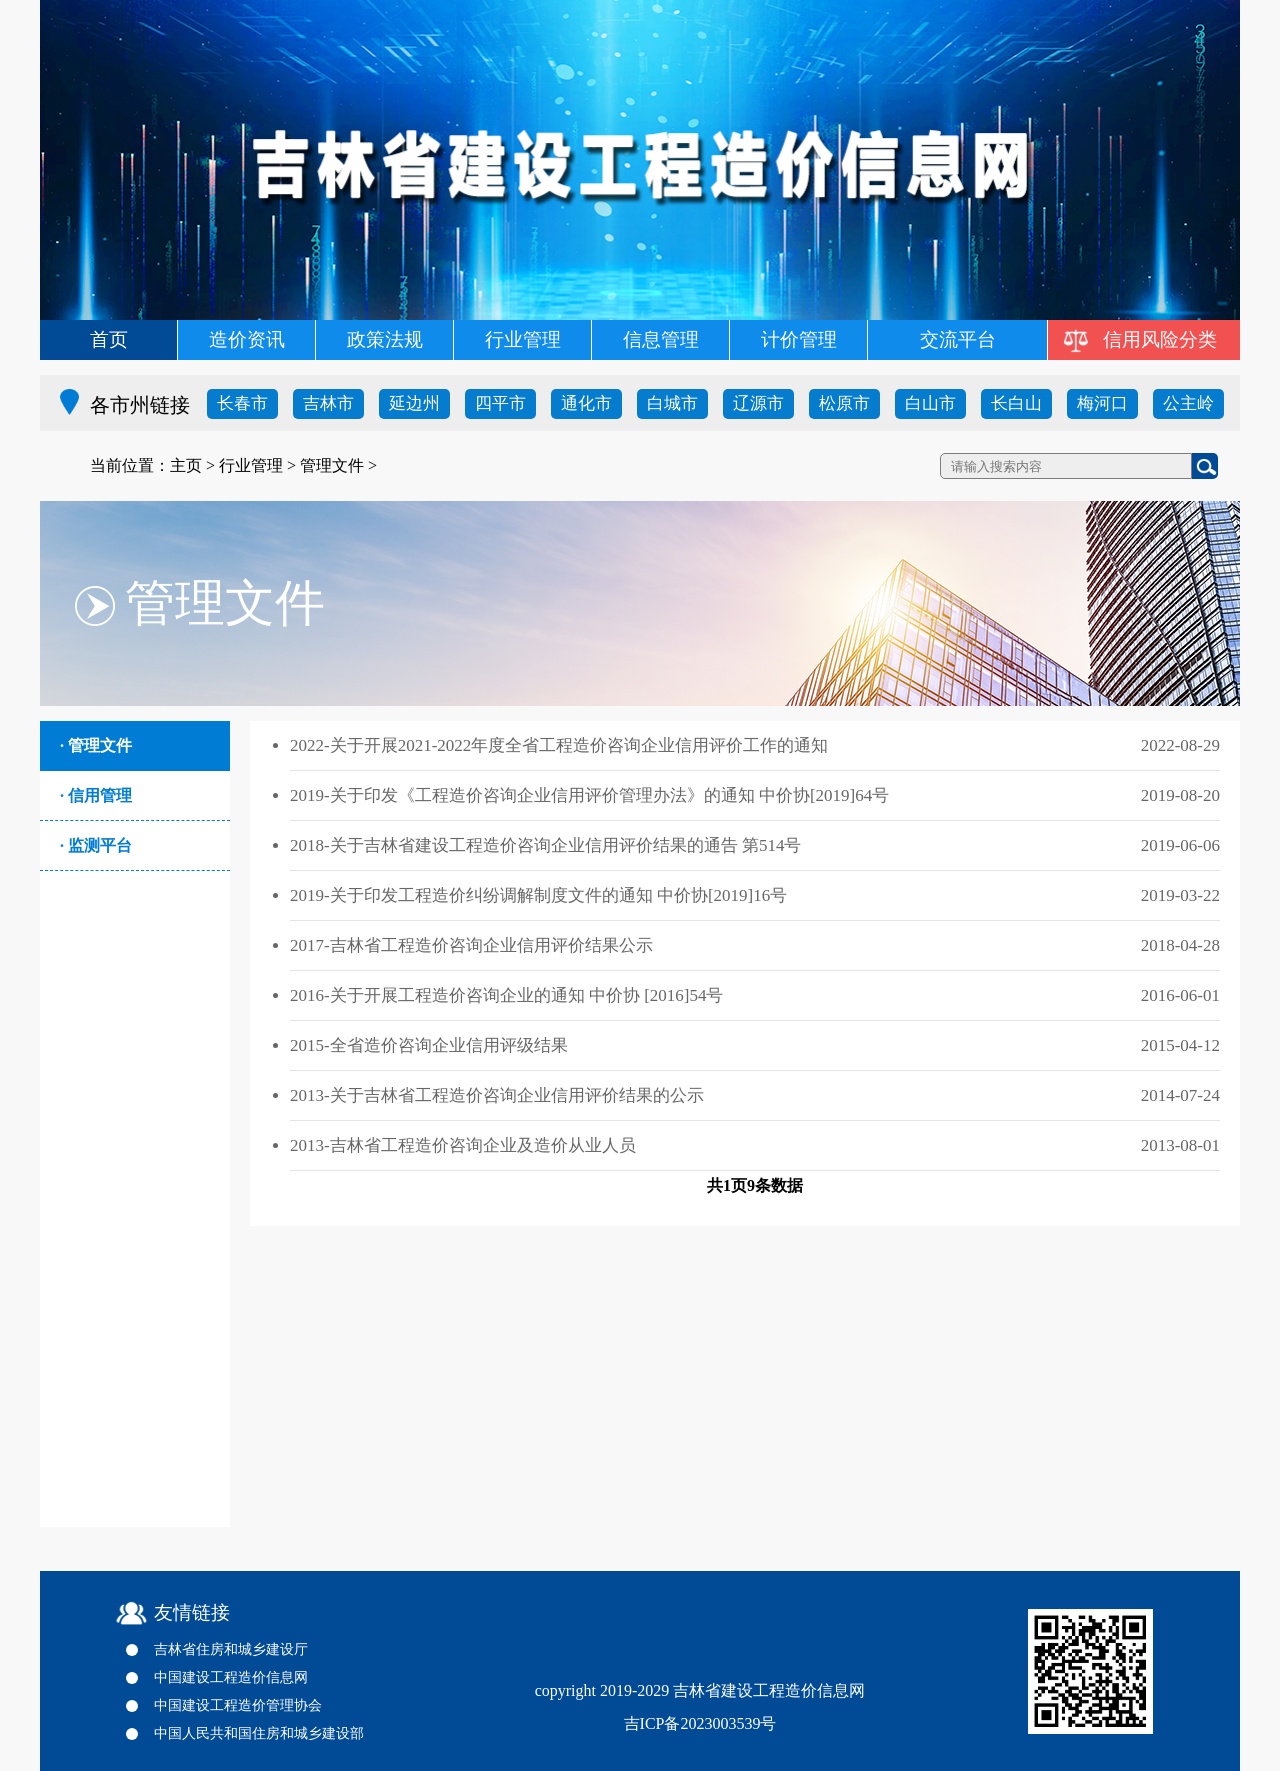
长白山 (1016, 403)
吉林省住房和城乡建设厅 (231, 1649)
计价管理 (799, 339)
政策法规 (385, 339)
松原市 (844, 403)
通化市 (586, 403)
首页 (109, 339)
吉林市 (328, 403)
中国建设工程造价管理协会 (238, 1705)
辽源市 (758, 403)
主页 (186, 465)
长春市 (242, 403)
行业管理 (523, 339)
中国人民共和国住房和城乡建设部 (259, 1733)
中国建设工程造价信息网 (231, 1677)
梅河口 (1102, 403)
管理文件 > (338, 465)
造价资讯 (247, 339)
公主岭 (1188, 403)
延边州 (414, 403)
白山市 (930, 403)
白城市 (672, 403)
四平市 (500, 403)
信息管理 (661, 339)
